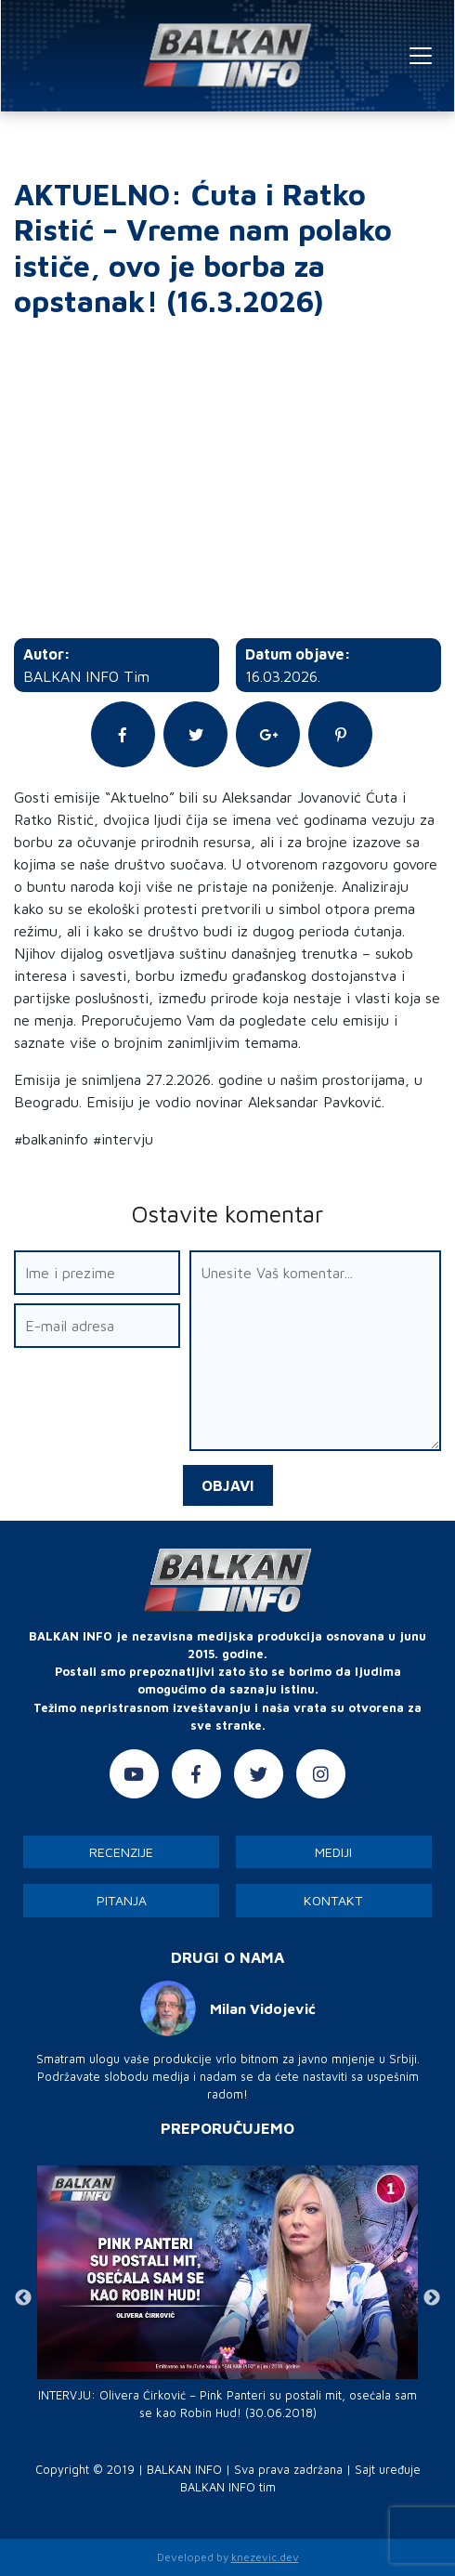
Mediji (333, 1852)
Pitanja (122, 1900)
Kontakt (333, 1900)
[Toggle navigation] (420, 55)
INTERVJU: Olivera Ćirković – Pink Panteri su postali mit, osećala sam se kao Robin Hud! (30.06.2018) (227, 2404)
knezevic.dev (265, 2557)
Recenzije (121, 1852)
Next (431, 2298)
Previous (23, 2298)
